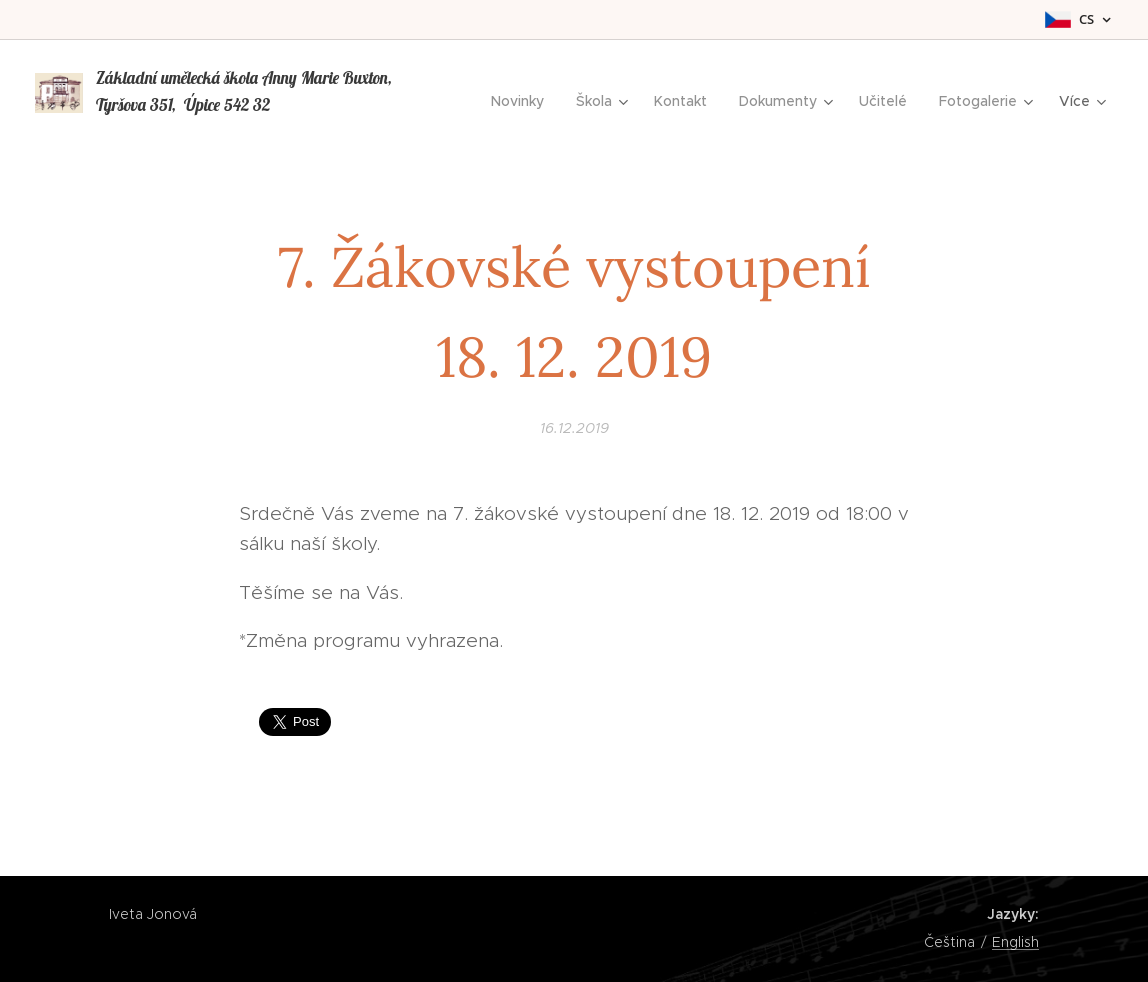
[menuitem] (523, 101)
